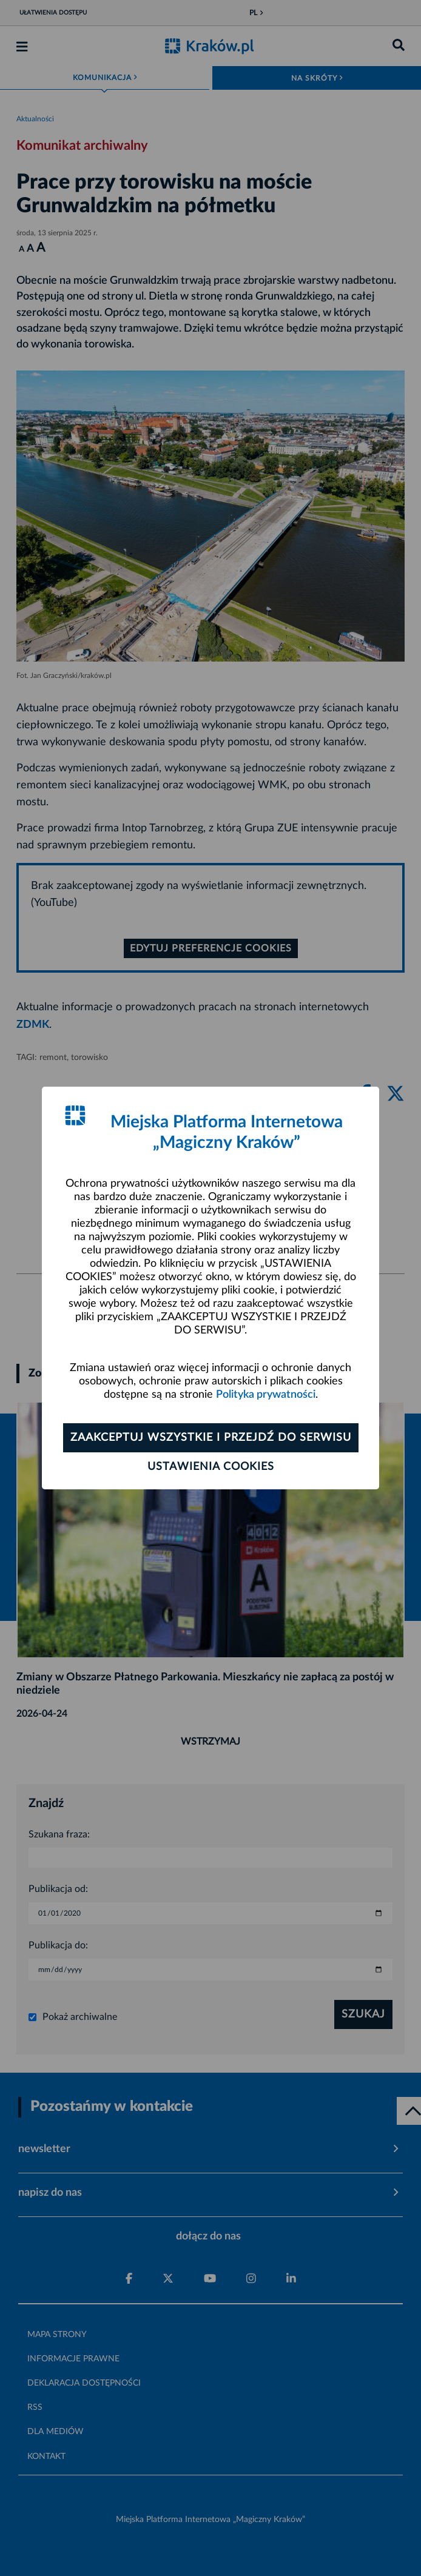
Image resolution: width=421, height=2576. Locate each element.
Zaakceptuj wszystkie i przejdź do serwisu (210, 1437)
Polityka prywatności (265, 1394)
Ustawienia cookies (210, 1466)
